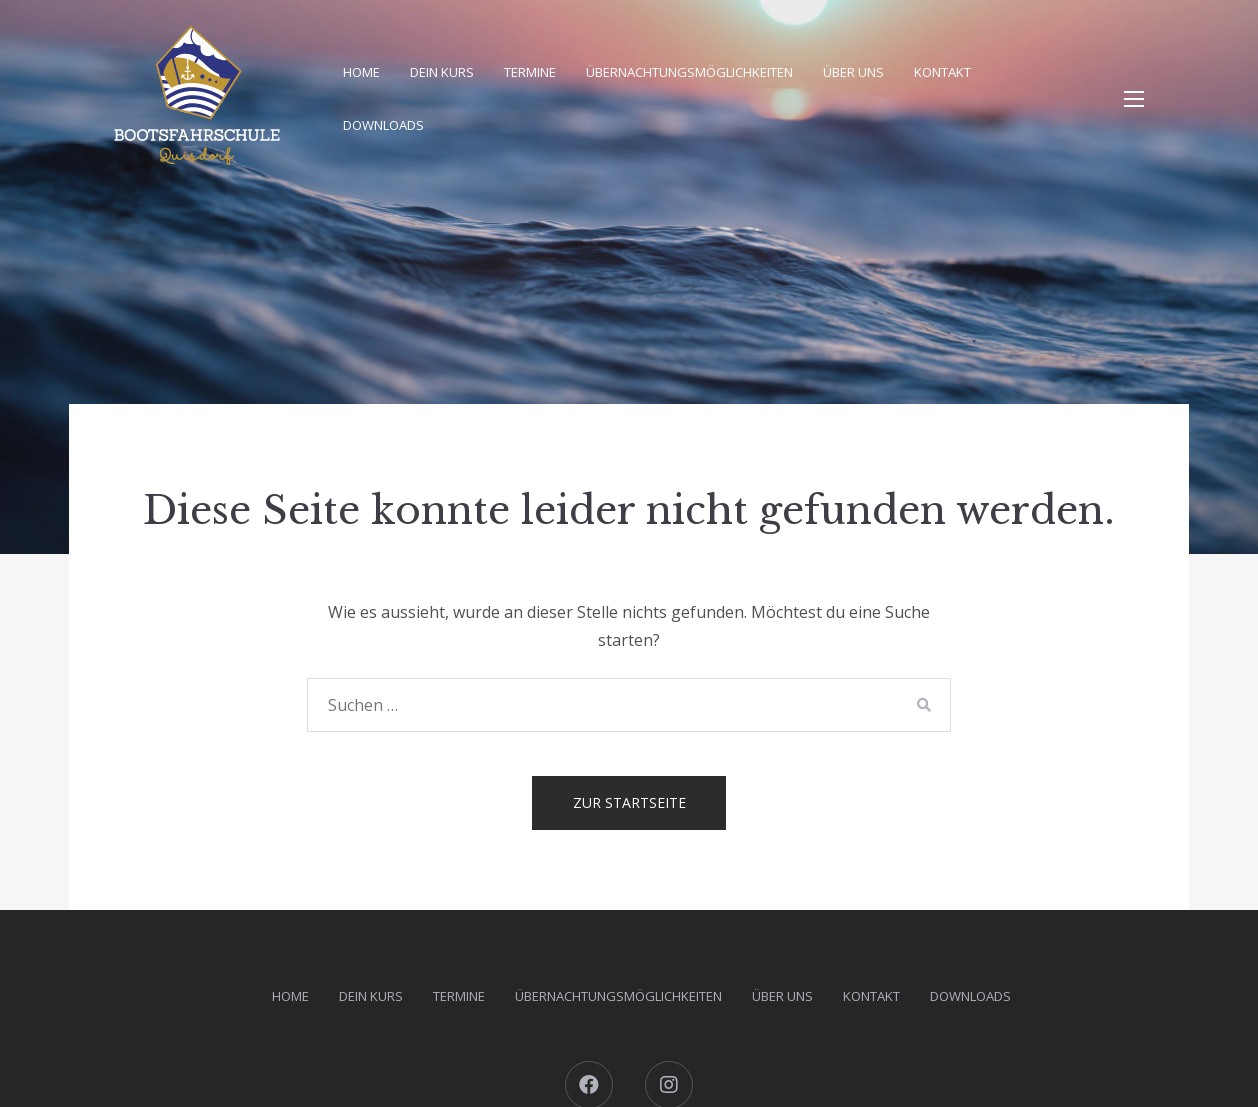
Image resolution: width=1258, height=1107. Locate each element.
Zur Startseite (629, 802)
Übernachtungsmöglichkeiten (689, 72)
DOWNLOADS (383, 125)
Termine (530, 72)
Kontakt (942, 72)
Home (361, 72)
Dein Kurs (442, 72)
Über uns (853, 72)
